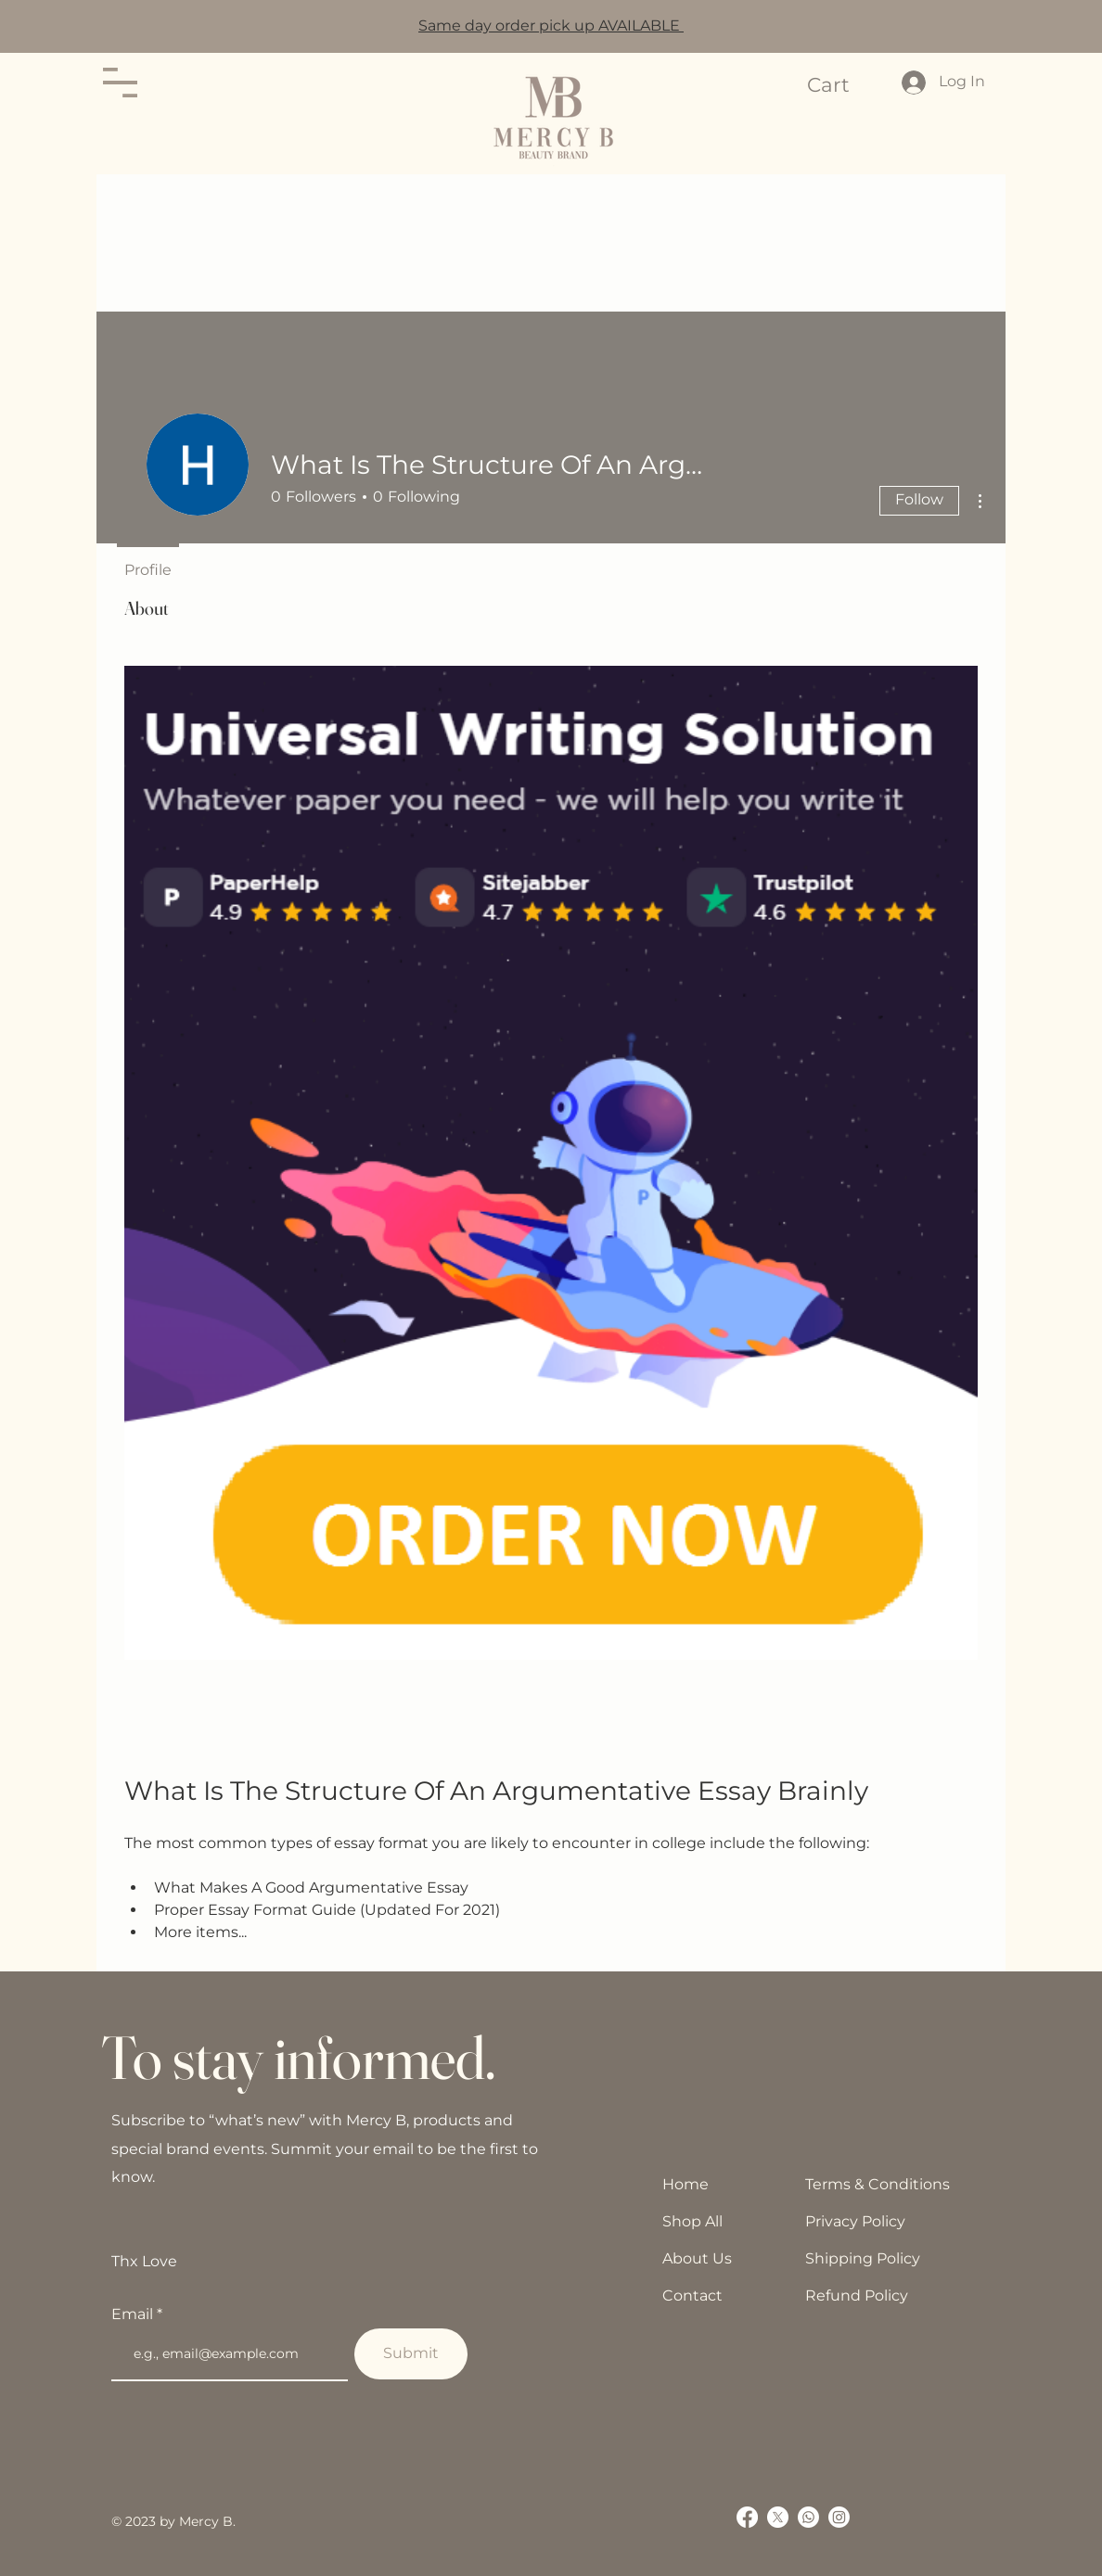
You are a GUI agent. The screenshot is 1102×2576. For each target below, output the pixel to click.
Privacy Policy (855, 2221)
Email (134, 2314)
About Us (697, 2258)
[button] (120, 82)
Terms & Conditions (877, 2184)
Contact (692, 2295)
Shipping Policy (862, 2258)
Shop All (692, 2221)
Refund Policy (856, 2295)
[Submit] (411, 2353)
